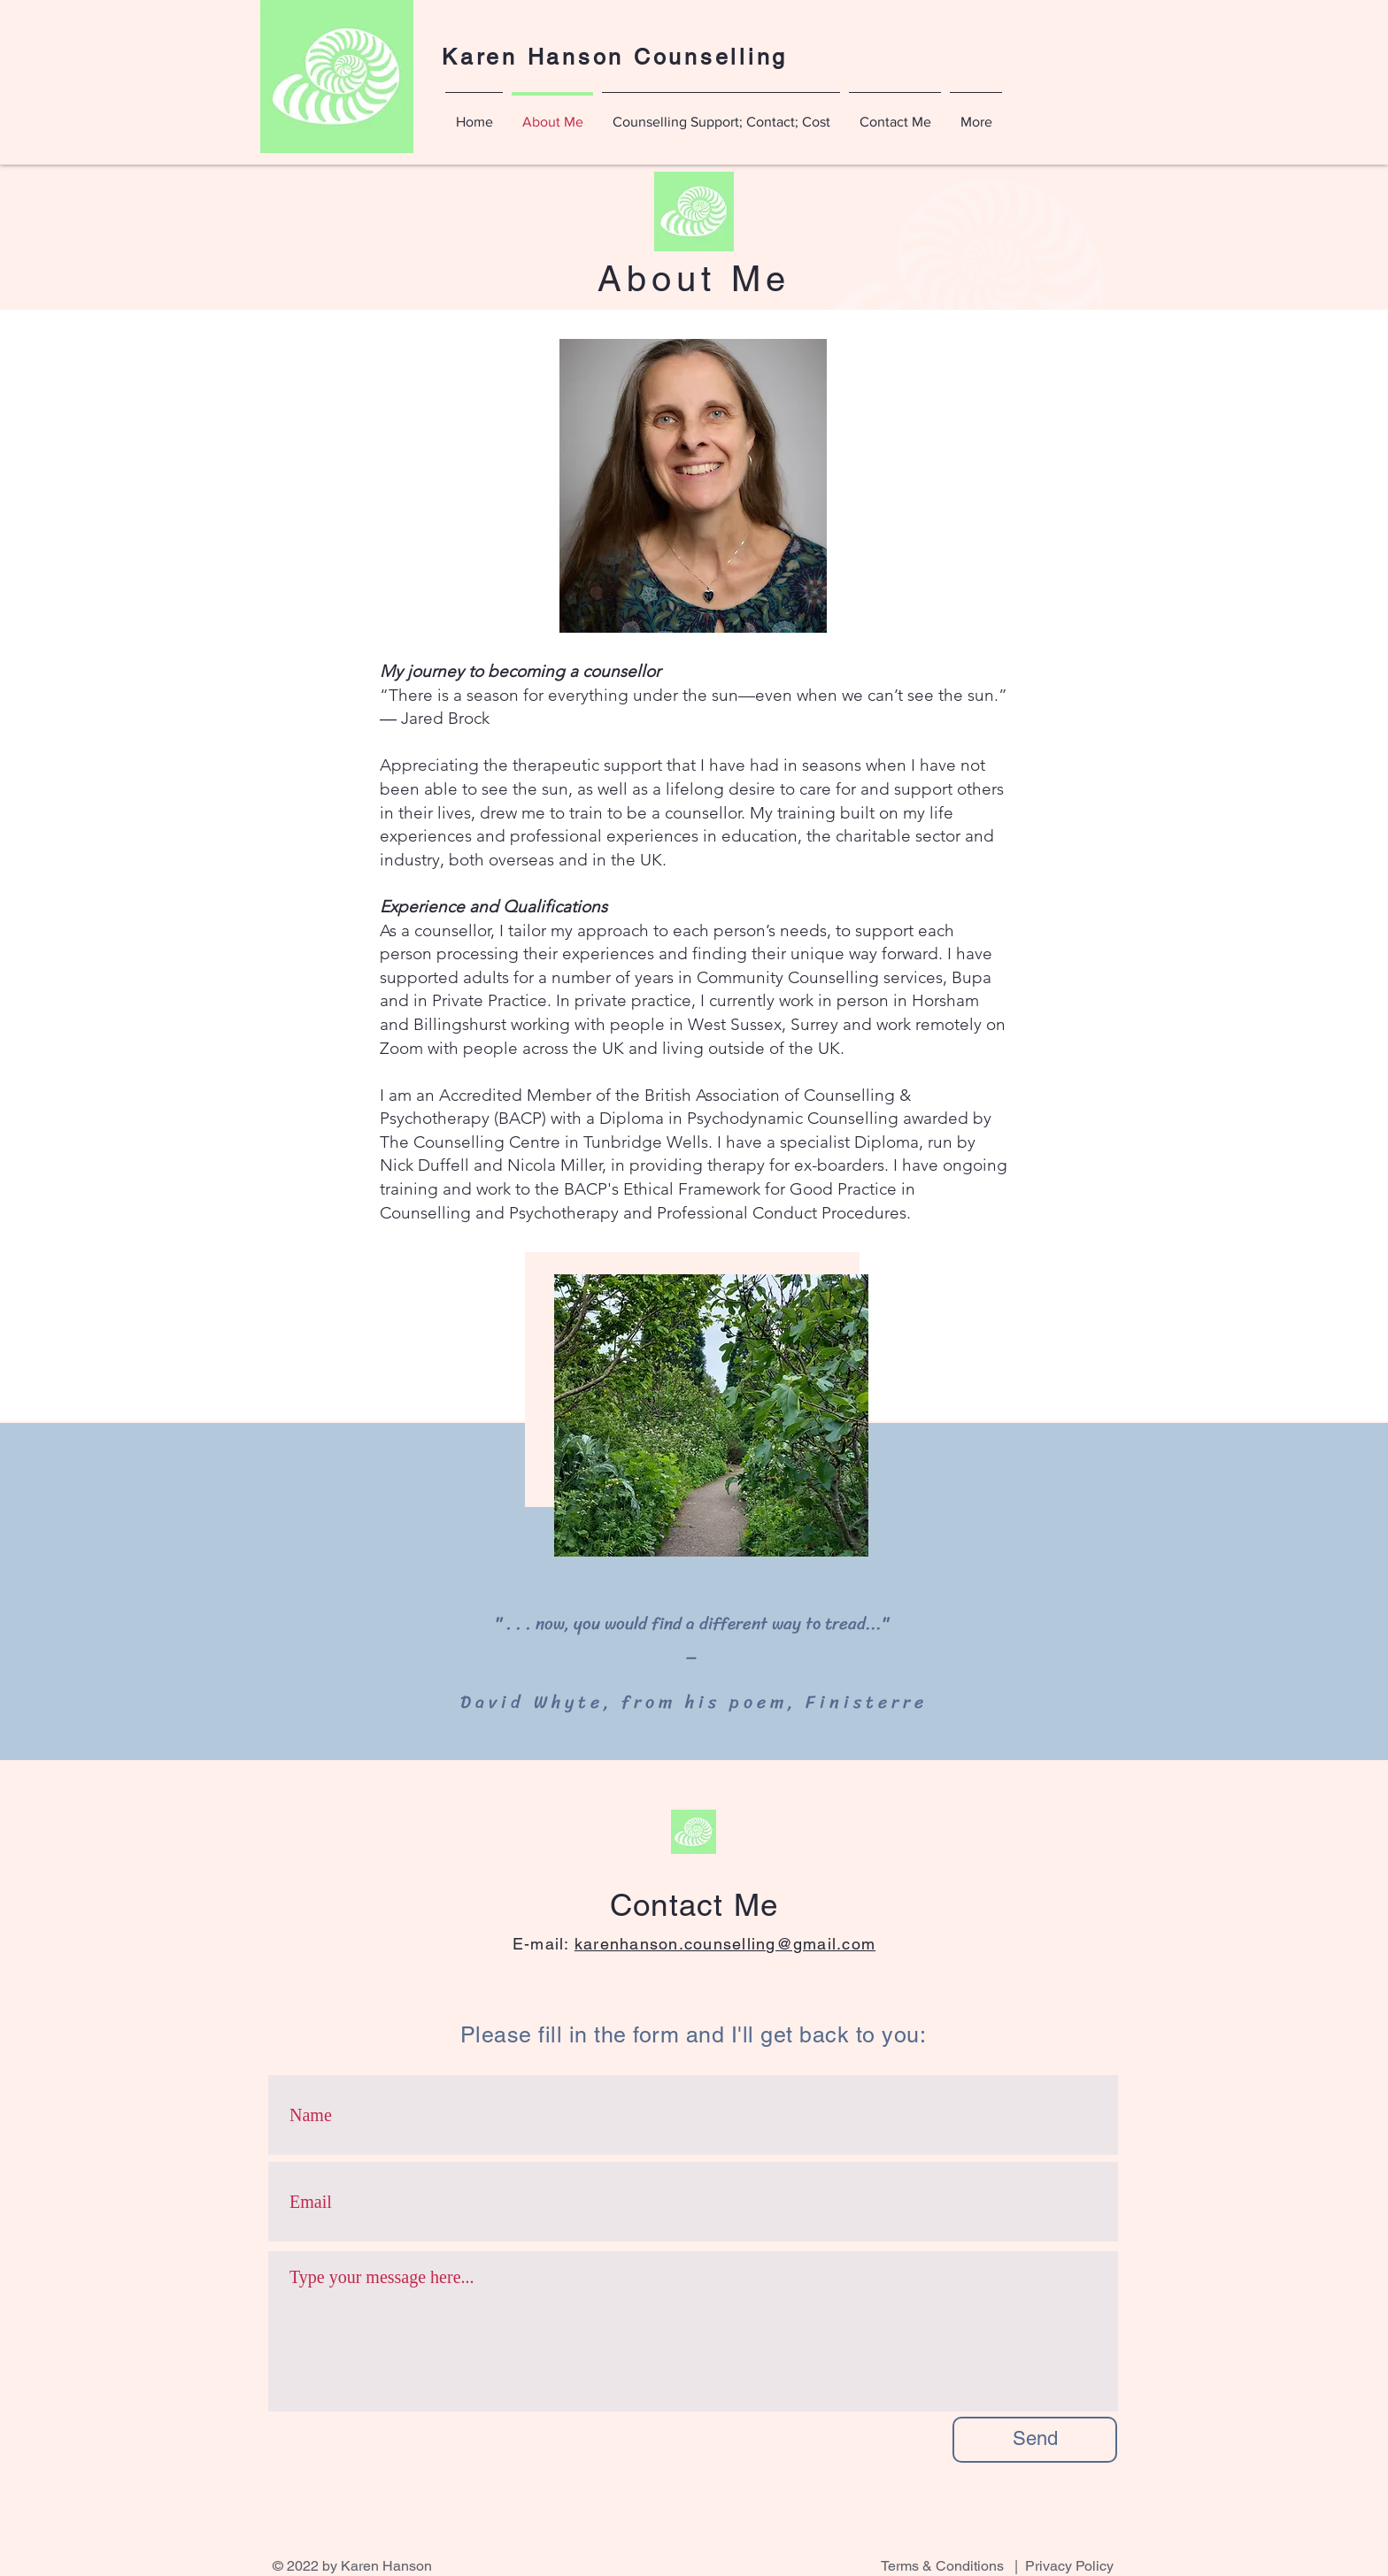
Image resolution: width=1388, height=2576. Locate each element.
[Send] (1034, 2440)
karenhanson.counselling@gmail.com (724, 1943)
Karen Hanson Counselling (615, 57)
